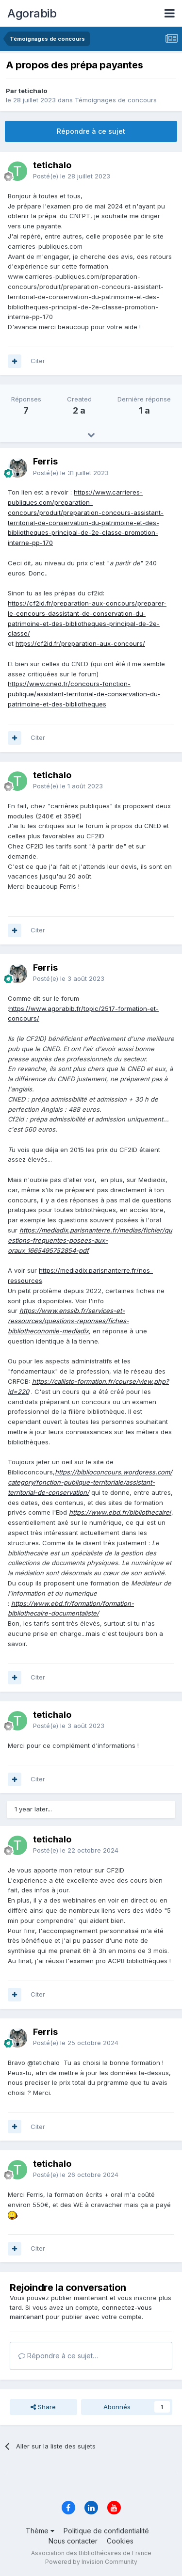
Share (43, 2407)
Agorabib (31, 13)
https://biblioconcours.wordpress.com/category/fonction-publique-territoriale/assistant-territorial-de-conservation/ (90, 1482)
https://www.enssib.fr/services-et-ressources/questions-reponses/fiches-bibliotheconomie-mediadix (68, 1321)
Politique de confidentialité (106, 2531)
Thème (40, 2531)
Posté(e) (71, 176)
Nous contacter (73, 2541)
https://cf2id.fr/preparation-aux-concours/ (80, 643)
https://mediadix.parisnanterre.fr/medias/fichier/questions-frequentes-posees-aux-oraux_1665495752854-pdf (90, 1240)
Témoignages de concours (116, 100)
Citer (38, 361)
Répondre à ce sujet (91, 131)
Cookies (120, 2541)
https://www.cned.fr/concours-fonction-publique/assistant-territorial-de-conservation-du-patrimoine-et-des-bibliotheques (84, 694)
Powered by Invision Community (91, 2561)
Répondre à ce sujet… (58, 2356)
